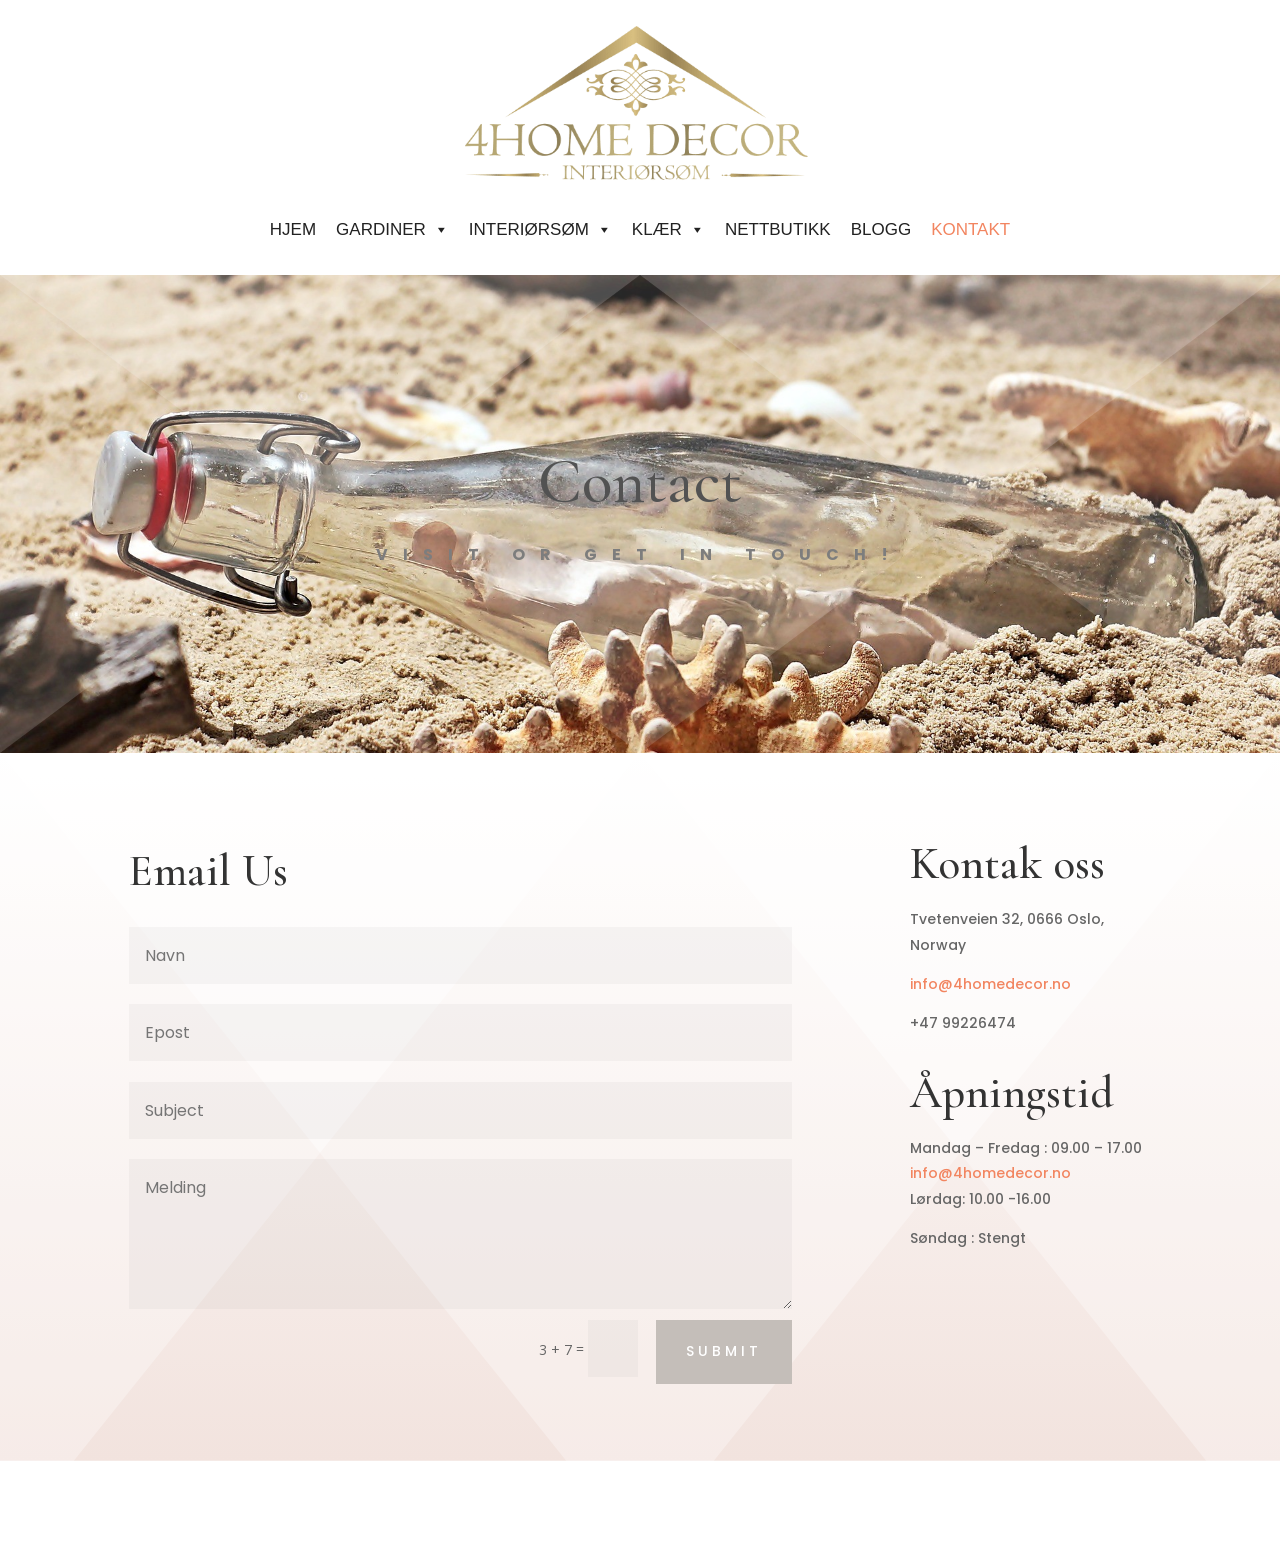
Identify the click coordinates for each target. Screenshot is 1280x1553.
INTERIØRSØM (540, 229)
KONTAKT (970, 229)
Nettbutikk (778, 229)
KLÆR (668, 229)
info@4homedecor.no (990, 984)
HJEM (293, 229)
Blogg (881, 229)
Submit (724, 1351)
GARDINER (392, 229)
